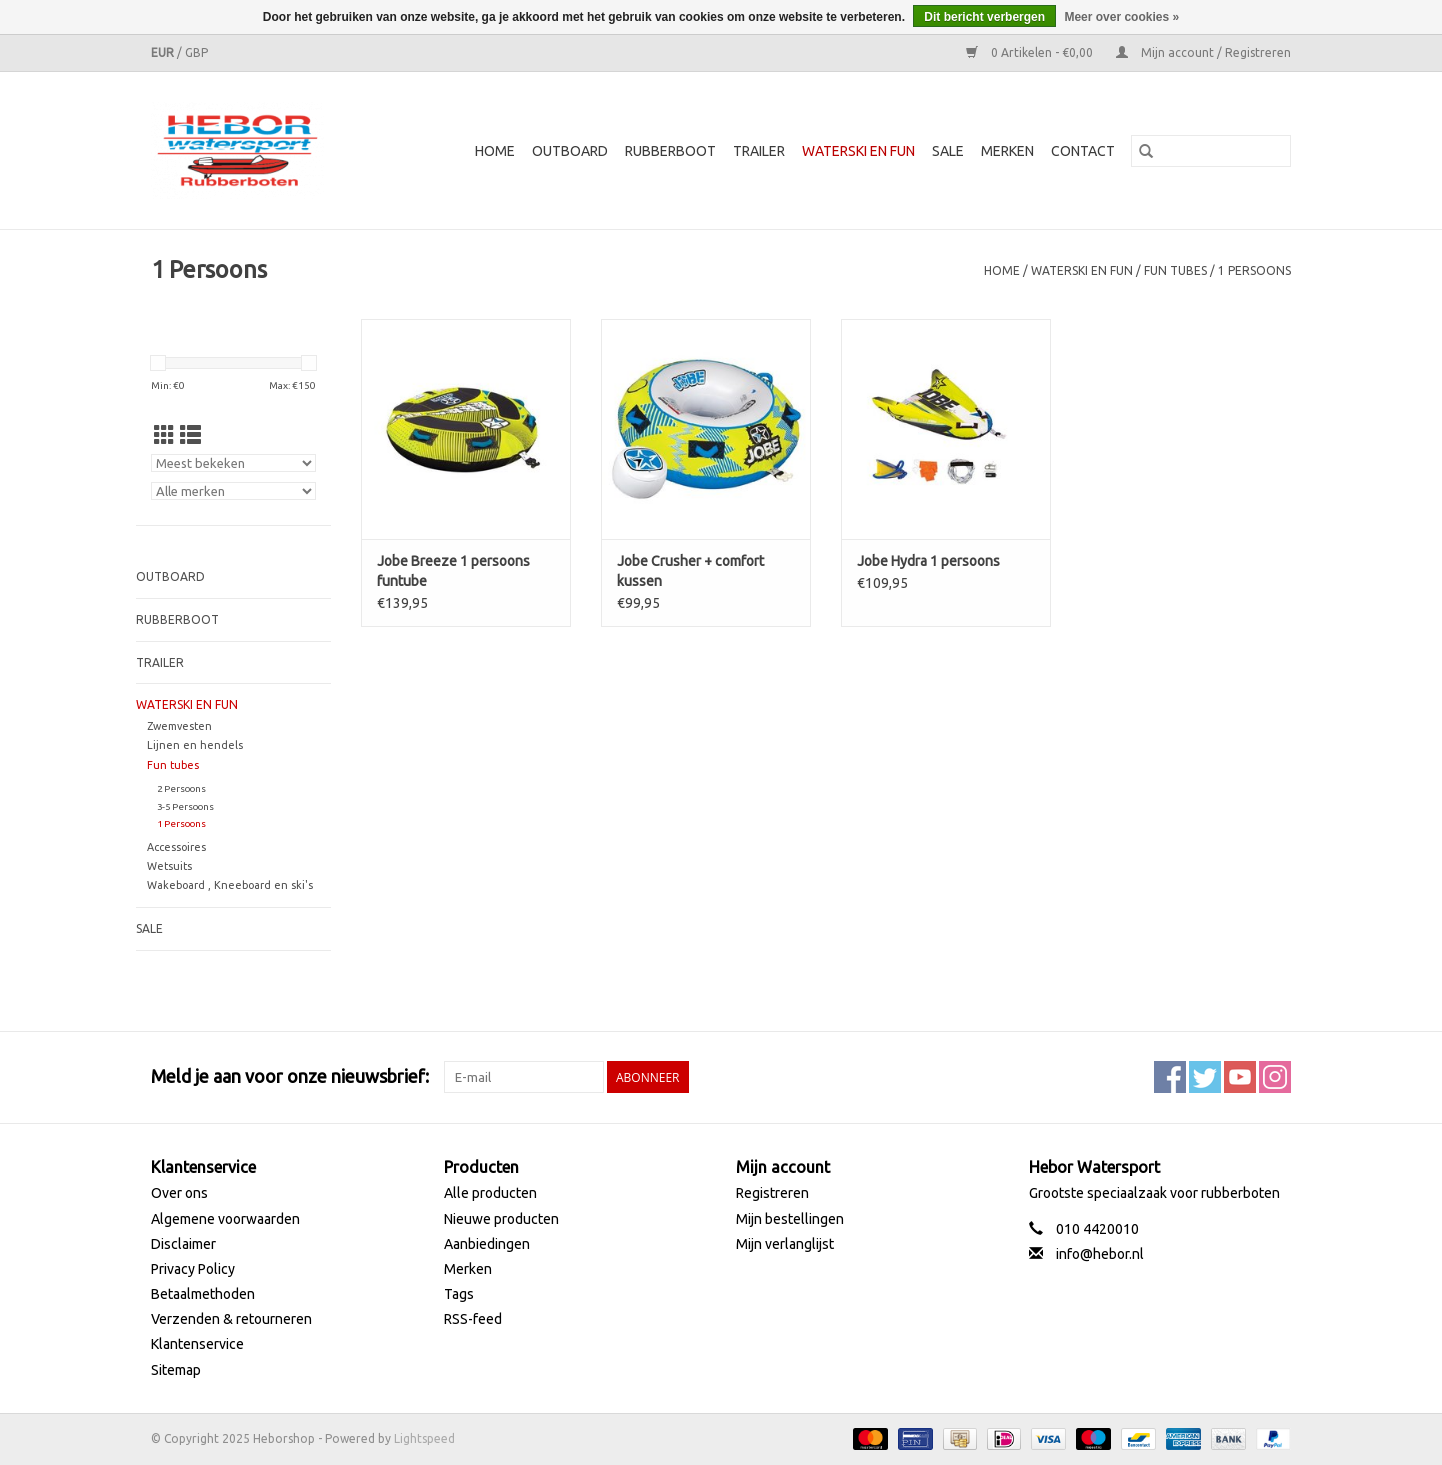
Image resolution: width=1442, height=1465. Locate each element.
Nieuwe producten (501, 1219)
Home (495, 151)
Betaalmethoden (203, 1294)
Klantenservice (197, 1344)
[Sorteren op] (233, 463)
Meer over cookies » (1121, 17)
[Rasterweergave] (164, 435)
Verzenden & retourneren (231, 1319)
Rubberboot (670, 151)
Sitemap (176, 1370)
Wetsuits (169, 866)
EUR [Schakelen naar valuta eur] (164, 52)
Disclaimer (183, 1244)
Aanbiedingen (487, 1244)
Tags (459, 1294)
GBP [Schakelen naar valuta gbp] (196, 52)
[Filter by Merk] (233, 491)
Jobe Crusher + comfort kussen (690, 571)
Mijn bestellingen (790, 1219)
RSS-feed (473, 1319)
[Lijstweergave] (190, 435)
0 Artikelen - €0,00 (1031, 52)
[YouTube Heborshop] (1240, 1077)
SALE (948, 151)
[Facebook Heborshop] (1170, 1077)
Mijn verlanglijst (785, 1244)
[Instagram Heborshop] (1275, 1077)
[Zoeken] (1211, 151)
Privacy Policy (193, 1269)
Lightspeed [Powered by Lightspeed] (424, 1438)
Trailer (759, 151)
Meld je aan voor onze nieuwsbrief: (290, 1076)
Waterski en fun (858, 151)
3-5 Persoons (185, 806)
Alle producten (490, 1193)
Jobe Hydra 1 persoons (928, 561)
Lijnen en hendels (195, 745)
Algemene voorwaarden (225, 1219)
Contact (1083, 151)
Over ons (179, 1193)
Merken (1007, 151)
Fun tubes (1175, 270)
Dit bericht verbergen (984, 17)
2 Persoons (181, 788)
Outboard (570, 151)
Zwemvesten (179, 726)
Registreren (772, 1193)
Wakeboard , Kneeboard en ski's (230, 885)
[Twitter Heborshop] (1205, 1077)
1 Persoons (1254, 270)
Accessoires (176, 847)
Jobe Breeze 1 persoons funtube (453, 571)
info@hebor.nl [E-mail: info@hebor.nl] (1100, 1254)
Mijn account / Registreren (1203, 52)
